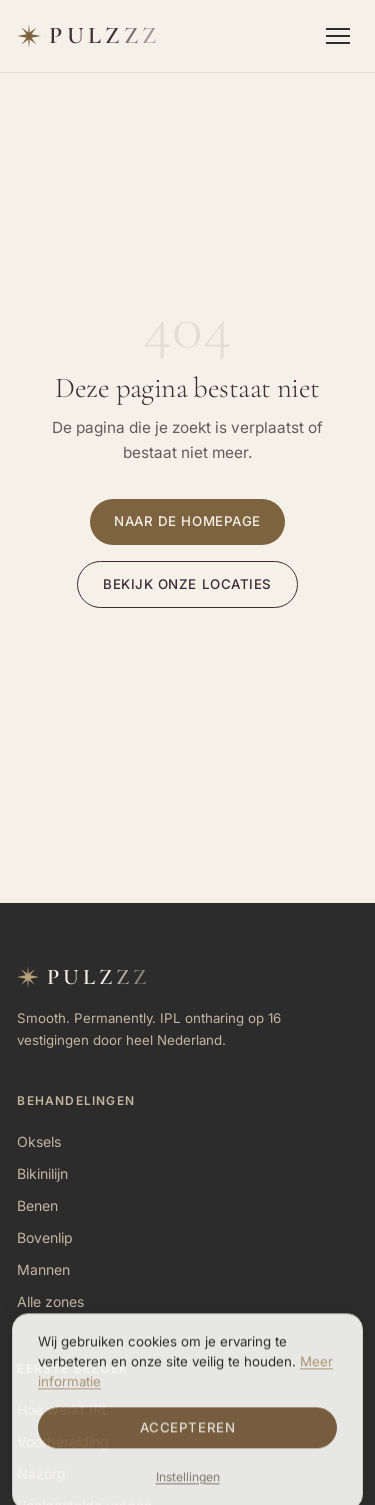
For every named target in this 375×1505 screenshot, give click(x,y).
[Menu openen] (338, 36)
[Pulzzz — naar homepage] (88, 36)
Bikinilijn (42, 1173)
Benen (37, 1205)
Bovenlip (45, 1237)
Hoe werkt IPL (63, 1409)
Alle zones (50, 1301)
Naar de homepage (187, 521)
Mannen (43, 1269)
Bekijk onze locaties (187, 584)
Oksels (39, 1141)
